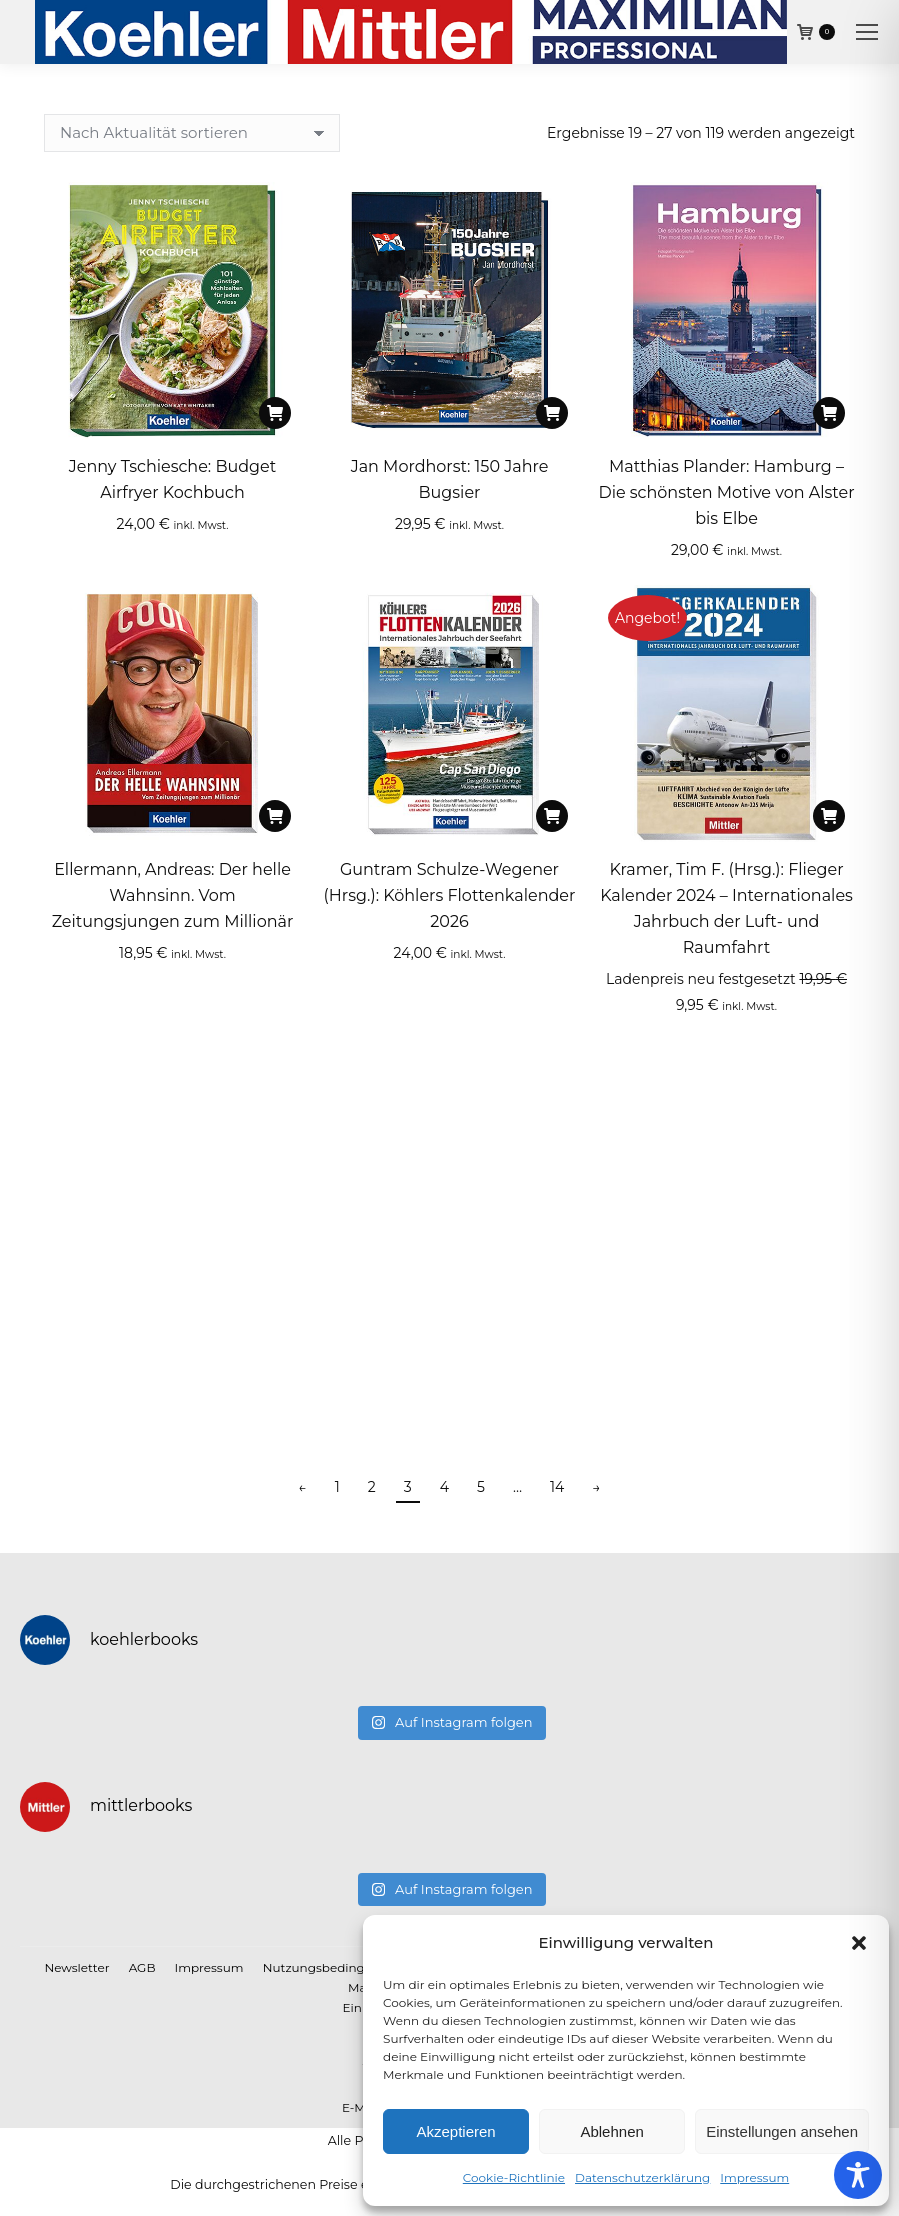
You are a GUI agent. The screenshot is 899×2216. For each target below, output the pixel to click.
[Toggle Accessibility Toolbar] (858, 2175)
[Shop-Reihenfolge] (192, 133)
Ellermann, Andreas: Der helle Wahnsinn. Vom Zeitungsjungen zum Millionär (173, 895)
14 (557, 1487)
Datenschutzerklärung (642, 2177)
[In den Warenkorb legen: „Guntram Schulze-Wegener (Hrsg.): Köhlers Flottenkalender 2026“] (552, 816)
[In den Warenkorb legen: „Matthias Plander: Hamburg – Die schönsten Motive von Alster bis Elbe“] (829, 413)
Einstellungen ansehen (782, 2131)
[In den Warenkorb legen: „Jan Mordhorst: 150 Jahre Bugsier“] (552, 413)
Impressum (754, 2177)
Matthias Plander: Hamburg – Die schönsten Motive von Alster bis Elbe (726, 492)
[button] (859, 1943)
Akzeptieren (455, 2131)
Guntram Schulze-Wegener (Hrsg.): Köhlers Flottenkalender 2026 (450, 895)
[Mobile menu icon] (867, 32)
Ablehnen (611, 2131)
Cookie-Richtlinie (514, 2177)
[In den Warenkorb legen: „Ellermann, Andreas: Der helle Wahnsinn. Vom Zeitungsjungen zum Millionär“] (275, 816)
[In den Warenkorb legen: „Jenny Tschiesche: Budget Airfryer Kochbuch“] (275, 413)
